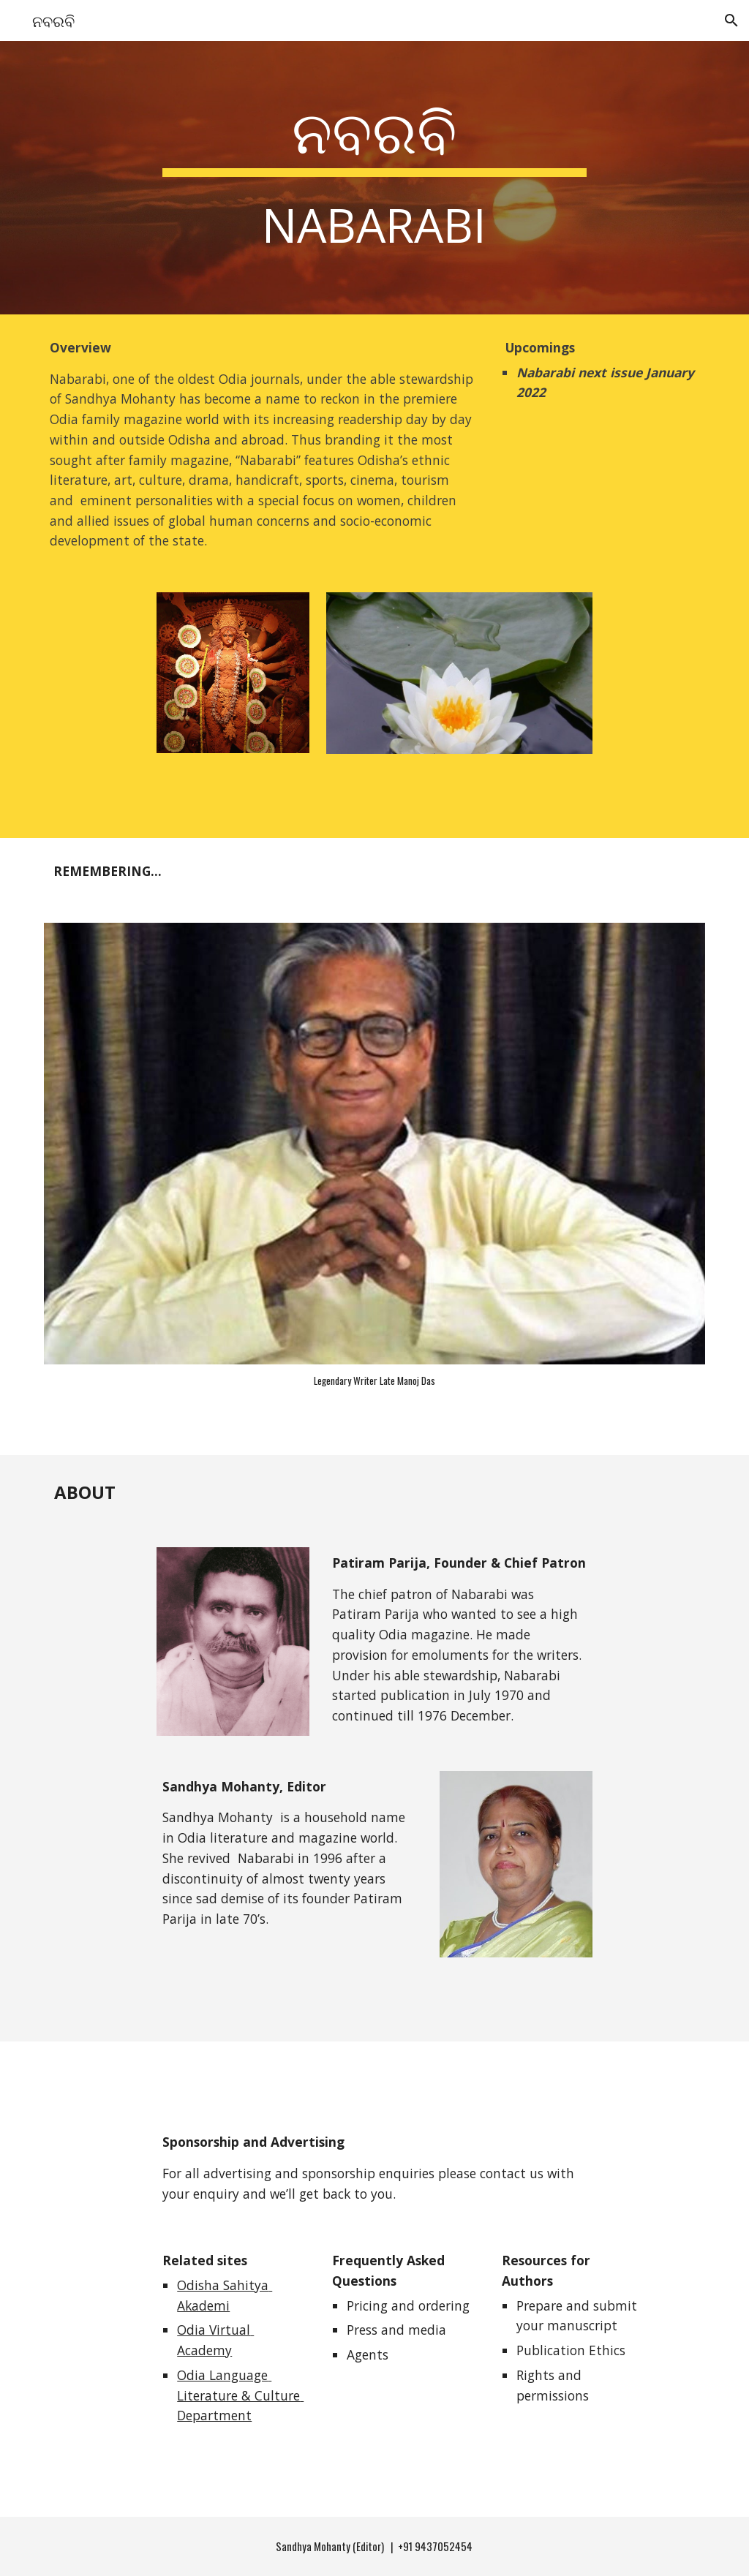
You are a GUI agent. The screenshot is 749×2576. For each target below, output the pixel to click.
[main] (374, 177)
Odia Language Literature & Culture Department (240, 2395)
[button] (731, 20)
